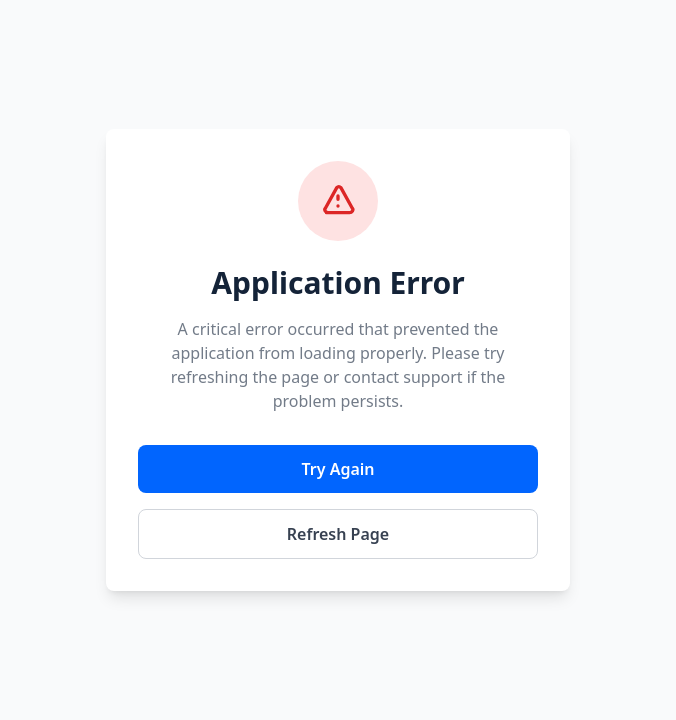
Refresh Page (338, 534)
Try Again (337, 469)
